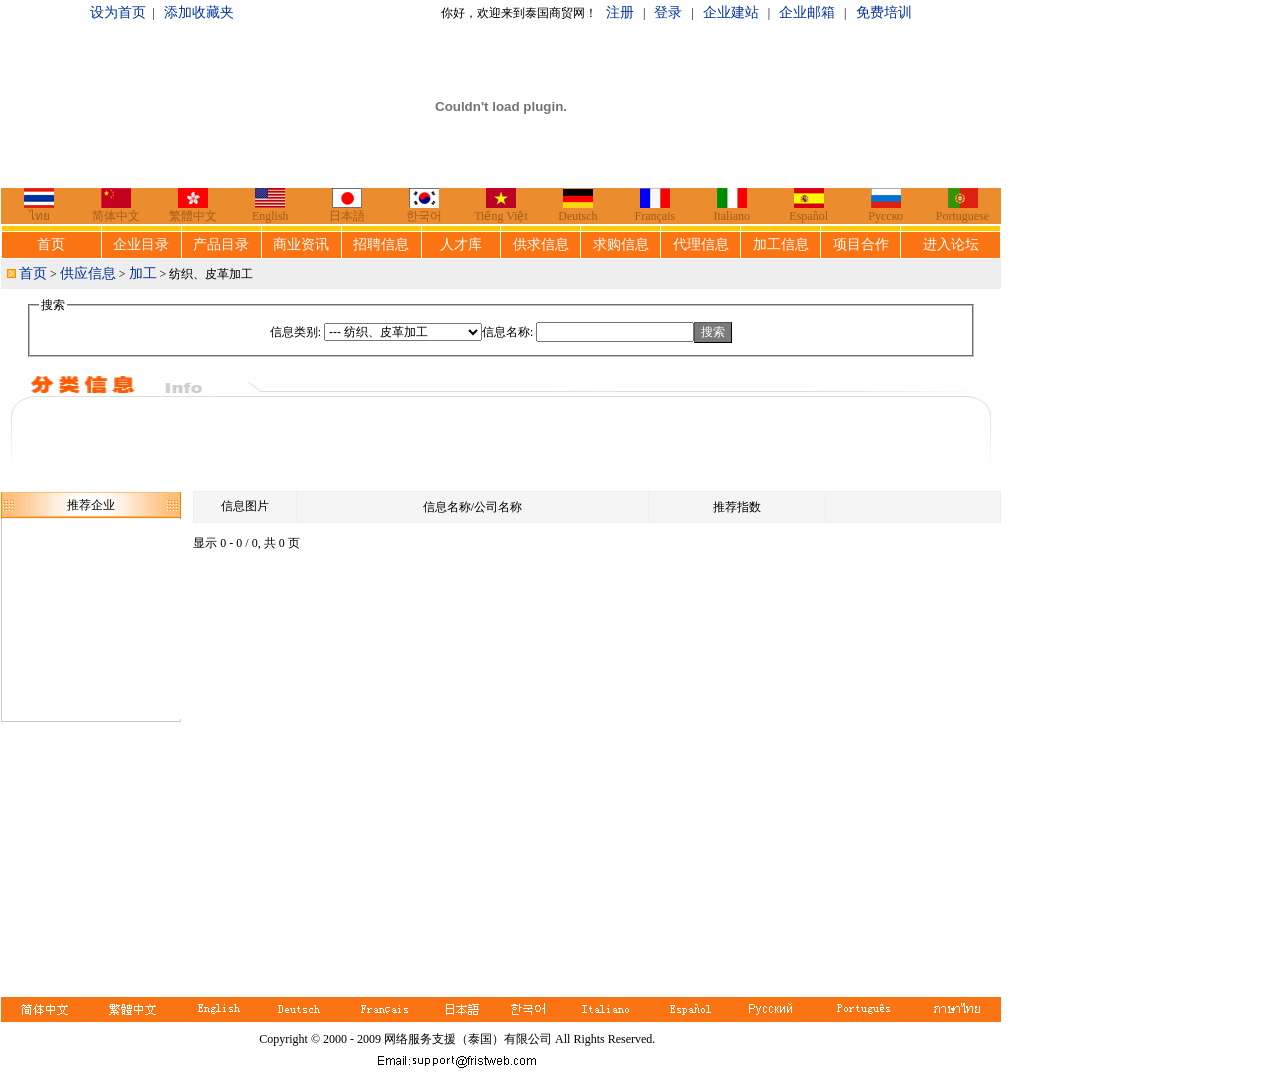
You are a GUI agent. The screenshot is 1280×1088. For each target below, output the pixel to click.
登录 (668, 12)
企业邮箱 (807, 12)
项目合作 (861, 244)
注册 (620, 12)
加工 (143, 273)
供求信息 (541, 244)
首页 (51, 244)
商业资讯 (301, 244)
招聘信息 (381, 244)
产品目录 (221, 244)
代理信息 (701, 244)
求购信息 (621, 244)
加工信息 (781, 244)
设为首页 (118, 12)
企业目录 (141, 244)
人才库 (461, 244)
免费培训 (884, 12)
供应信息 (88, 273)
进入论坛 (951, 244)
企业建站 (731, 12)
